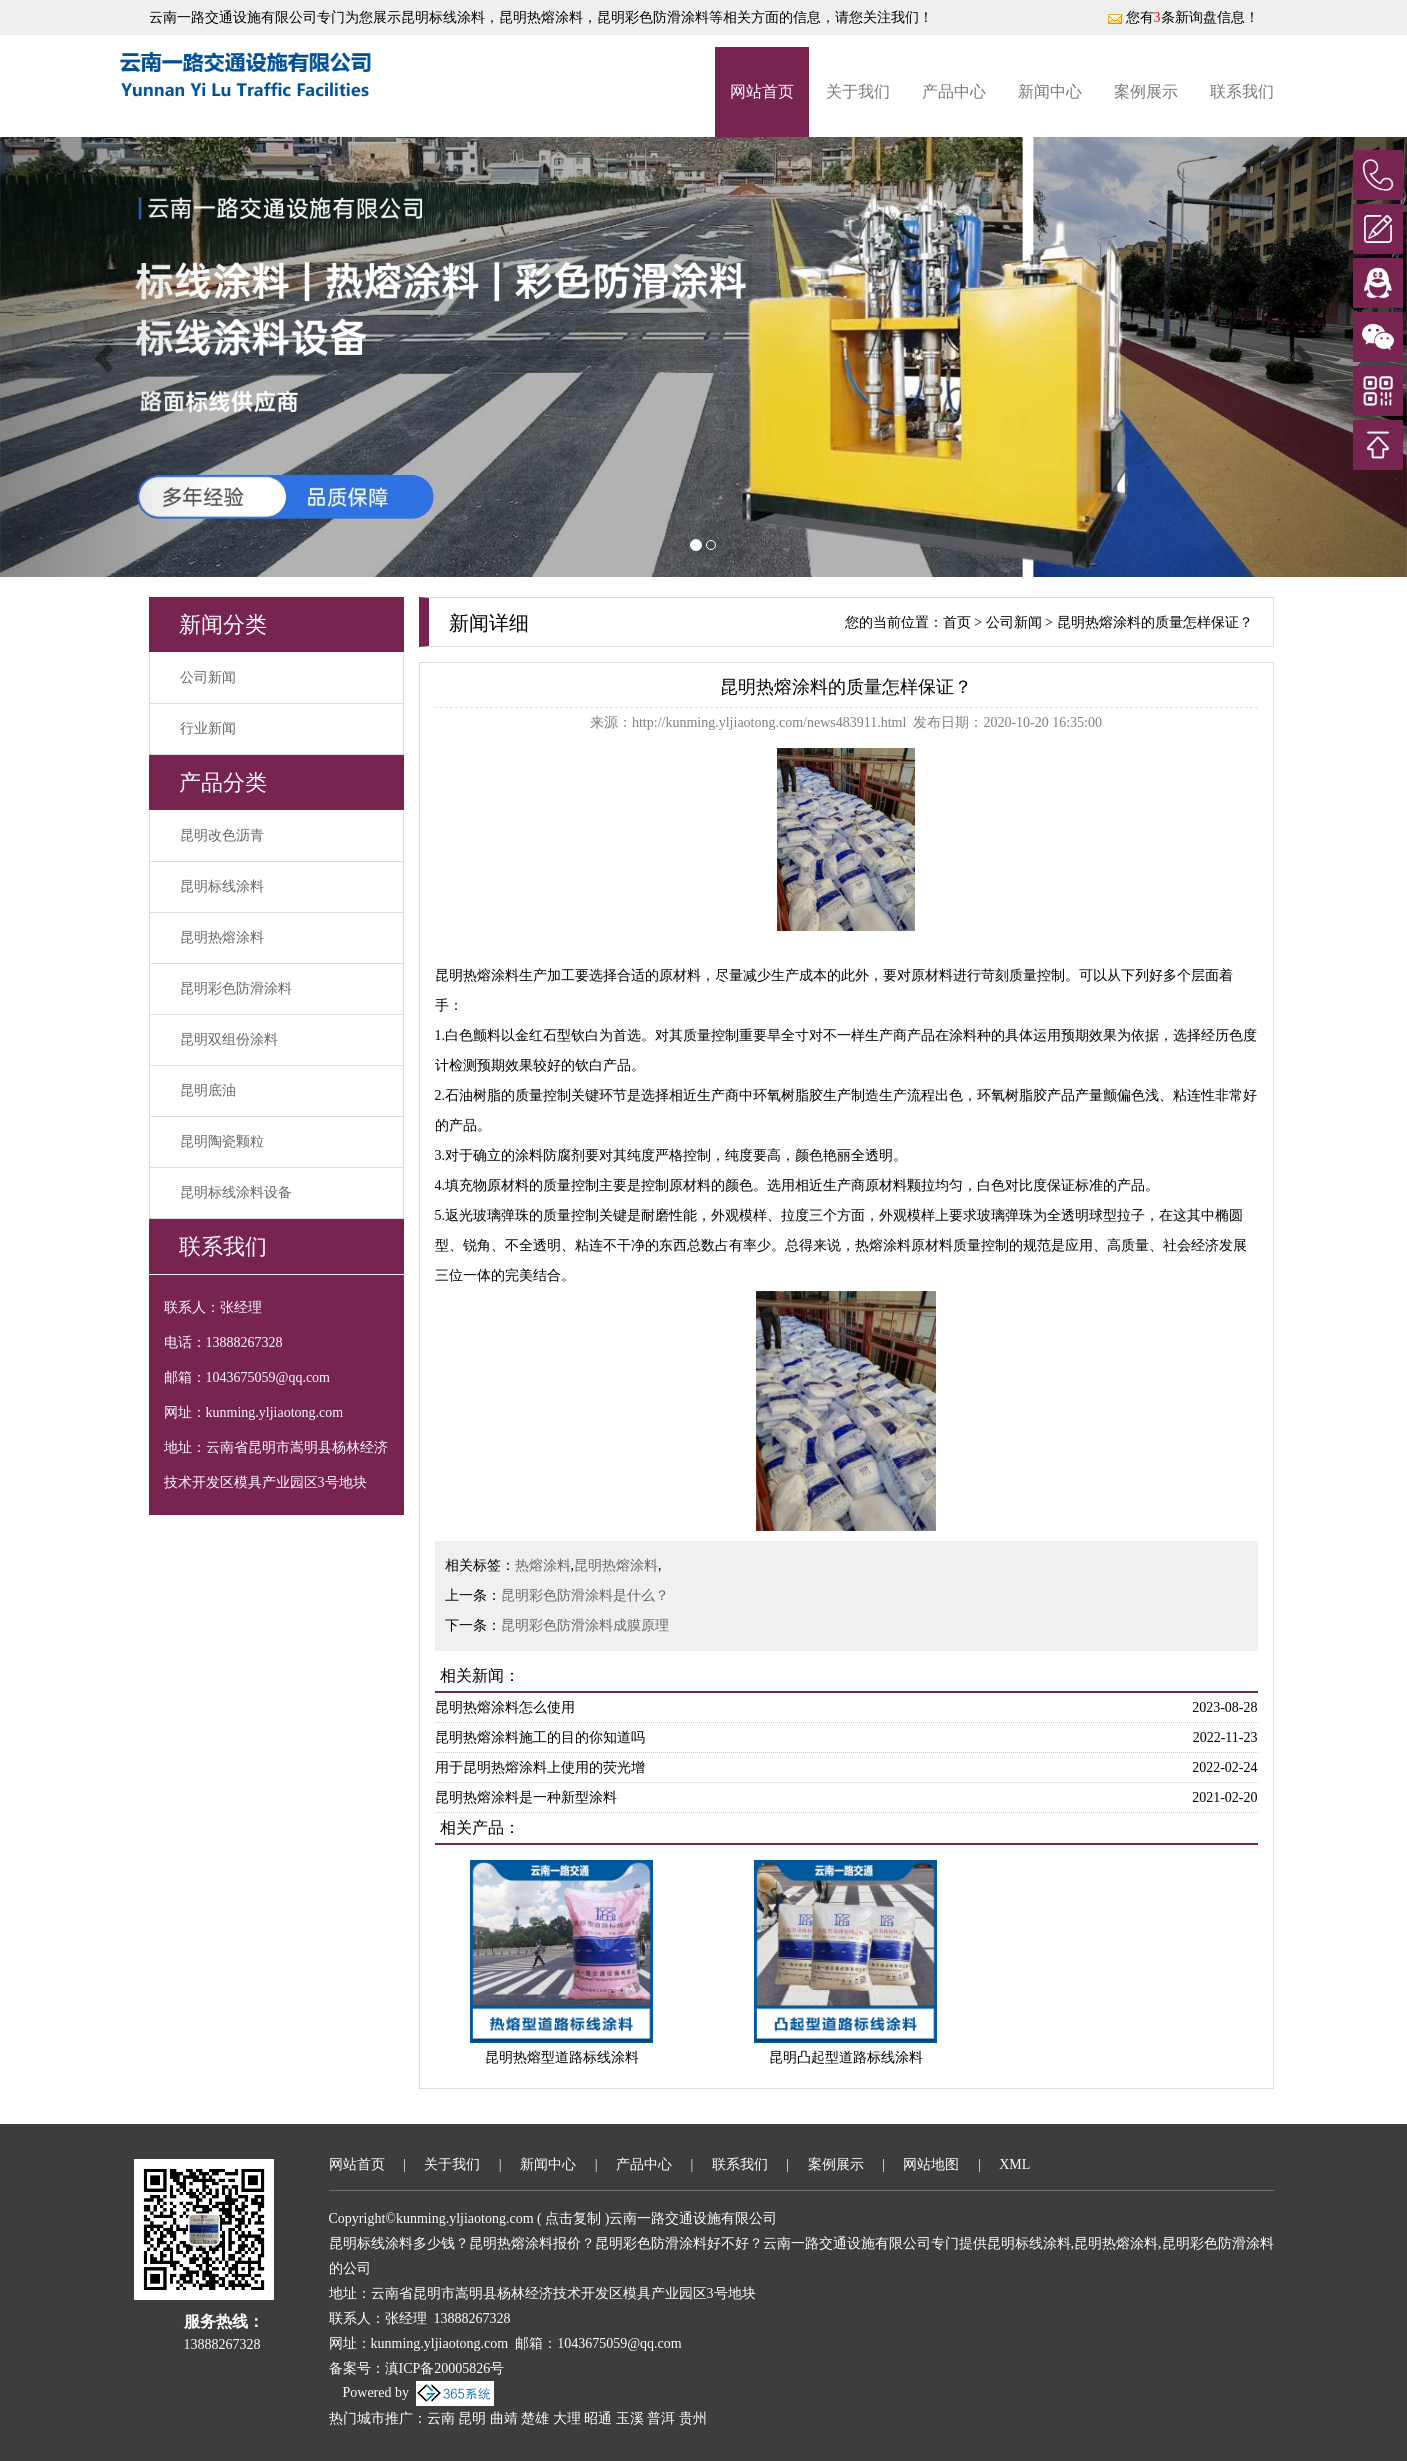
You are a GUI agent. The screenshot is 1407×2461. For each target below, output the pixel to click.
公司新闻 (208, 677)
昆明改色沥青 (222, 835)
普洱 (661, 2418)
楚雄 (535, 2418)
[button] (105, 357)
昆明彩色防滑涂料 (236, 988)
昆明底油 (208, 1090)
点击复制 (573, 2218)
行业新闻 (208, 728)
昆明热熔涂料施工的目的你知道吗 (540, 1737)
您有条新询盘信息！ (1183, 17)
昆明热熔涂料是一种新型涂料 (526, 1797)
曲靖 (504, 2418)
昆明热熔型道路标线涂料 (562, 2057)
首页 (957, 622)
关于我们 (858, 91)
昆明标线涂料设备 (236, 1192)
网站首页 (762, 91)
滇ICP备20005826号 (445, 2368)
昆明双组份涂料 (229, 1039)
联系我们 (1242, 91)
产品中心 (954, 91)
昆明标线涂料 (443, 17)
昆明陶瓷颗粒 (222, 1141)
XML (1014, 2164)
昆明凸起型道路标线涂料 (846, 2057)
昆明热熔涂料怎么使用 (505, 1707)
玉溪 (630, 2418)
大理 (567, 2418)
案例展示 (1146, 91)
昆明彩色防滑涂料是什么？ (585, 1595)
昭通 (598, 2418)
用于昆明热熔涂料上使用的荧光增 (540, 1767)
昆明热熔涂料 (222, 937)
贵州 (693, 2418)
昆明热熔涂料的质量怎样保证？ (1155, 622)
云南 (441, 2418)
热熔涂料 (543, 1565)
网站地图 (931, 2164)
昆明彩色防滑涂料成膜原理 (585, 1625)
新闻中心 (1050, 91)
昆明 (472, 2418)
